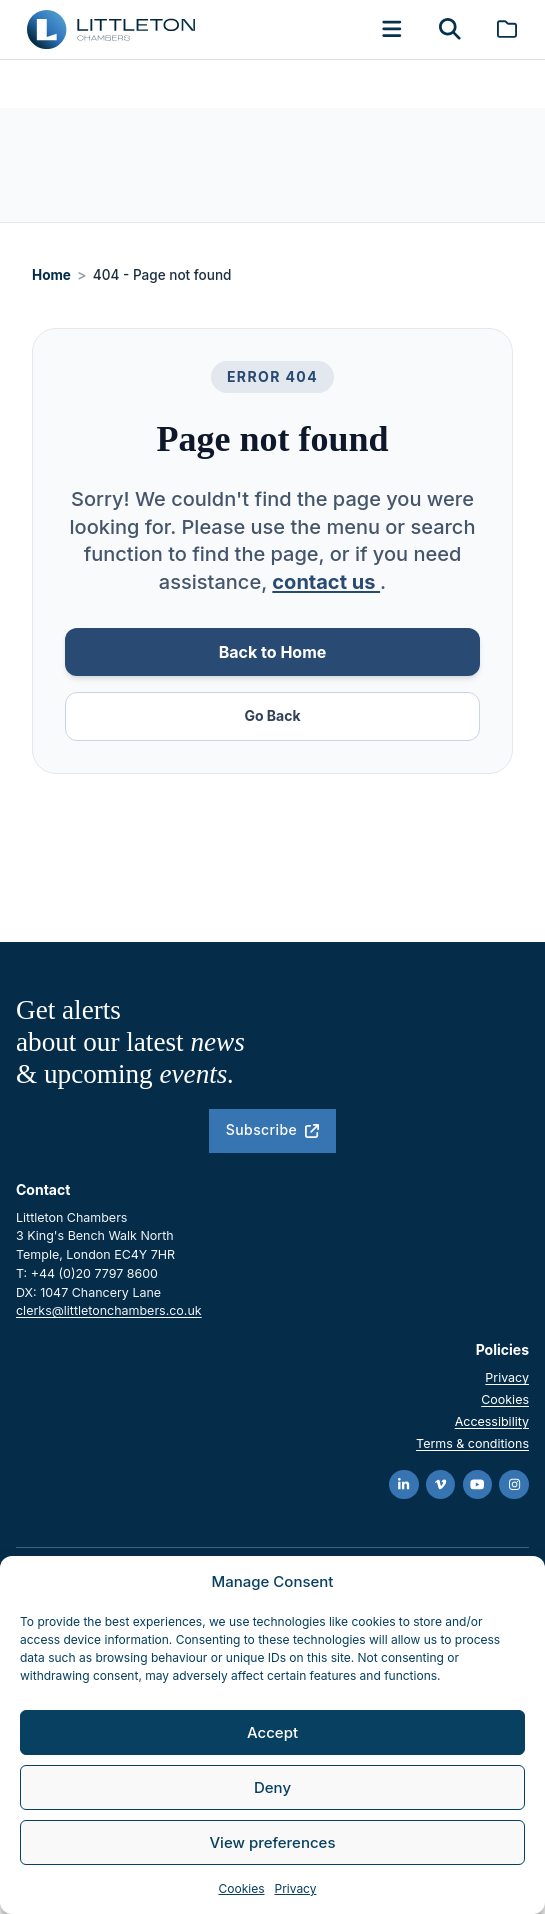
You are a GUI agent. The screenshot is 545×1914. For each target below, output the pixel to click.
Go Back (272, 715)
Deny (272, 1787)
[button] (392, 29)
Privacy (295, 1888)
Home (51, 275)
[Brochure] (507, 29)
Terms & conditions (472, 1443)
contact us (326, 582)
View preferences (272, 1842)
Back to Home (273, 652)
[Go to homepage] (111, 29)
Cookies (242, 1888)
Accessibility (492, 1421)
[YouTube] (478, 1485)
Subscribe (272, 1129)
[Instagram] (514, 1485)
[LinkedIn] (404, 1485)
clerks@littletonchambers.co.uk (109, 1310)
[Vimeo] (441, 1485)
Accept (272, 1732)
